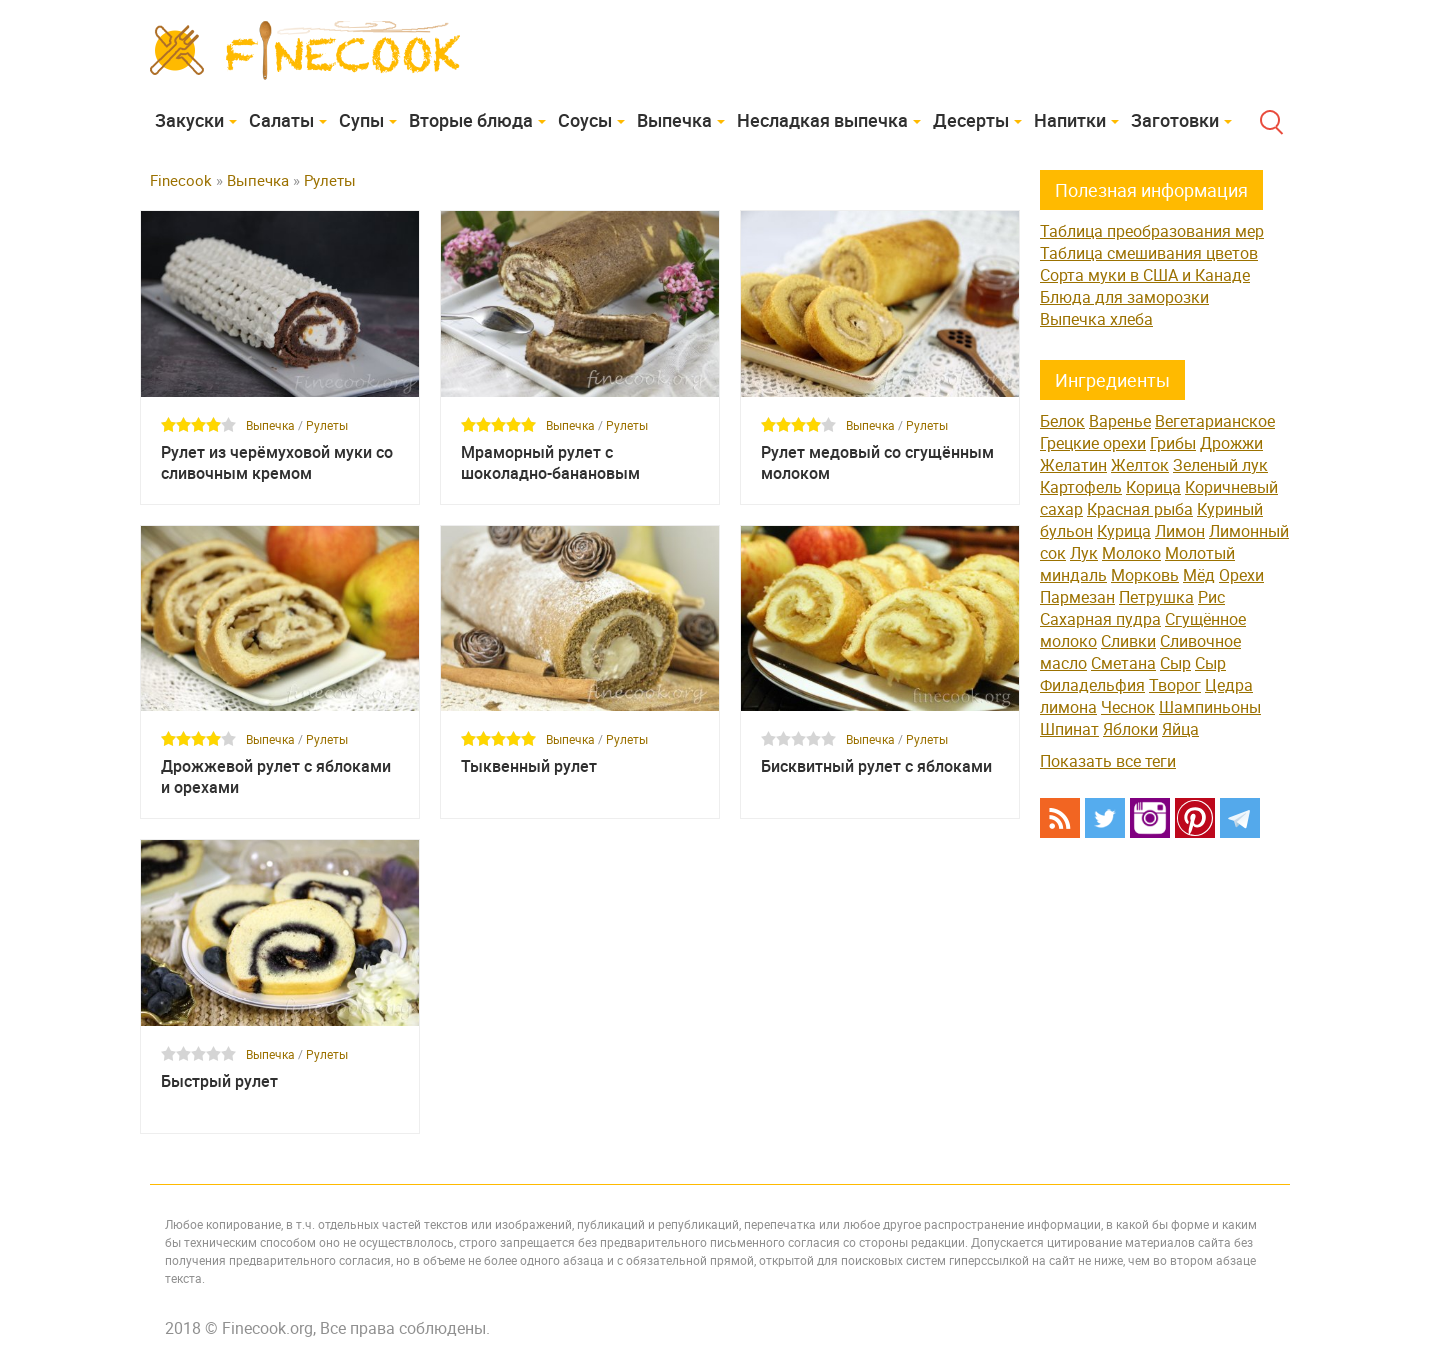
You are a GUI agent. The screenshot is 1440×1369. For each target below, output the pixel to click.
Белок (1062, 421)
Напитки (1070, 120)
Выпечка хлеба (1096, 319)
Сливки (1128, 641)
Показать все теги (1108, 761)
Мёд (1199, 575)
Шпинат (1069, 729)
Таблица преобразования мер (1152, 231)
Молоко (1131, 553)
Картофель (1081, 487)
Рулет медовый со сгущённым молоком (877, 463)
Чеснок (1128, 707)
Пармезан (1077, 597)
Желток (1140, 465)
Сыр (1175, 663)
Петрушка (1156, 597)
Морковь (1145, 575)
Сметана (1123, 663)
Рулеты (327, 425)
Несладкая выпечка (822, 120)
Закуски (189, 120)
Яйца (1180, 729)
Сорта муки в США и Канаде (1145, 275)
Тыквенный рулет (529, 766)
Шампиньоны (1210, 707)
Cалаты (281, 120)
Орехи (1241, 575)
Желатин (1073, 465)
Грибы (1173, 443)
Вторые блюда (471, 120)
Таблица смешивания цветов (1149, 253)
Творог (1175, 685)
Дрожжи (1231, 443)
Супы (361, 120)
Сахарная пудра (1100, 619)
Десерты (971, 120)
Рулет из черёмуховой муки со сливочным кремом (277, 463)
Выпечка (674, 120)
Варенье (1120, 421)
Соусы (585, 120)
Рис (1211, 597)
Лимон (1180, 531)
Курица (1124, 531)
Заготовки (1175, 120)
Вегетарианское (1215, 421)
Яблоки (1130, 729)
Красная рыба (1140, 509)
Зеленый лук (1220, 465)
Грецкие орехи (1093, 443)
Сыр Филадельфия (1133, 674)
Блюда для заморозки (1124, 297)
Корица (1153, 487)
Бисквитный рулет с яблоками (876, 766)
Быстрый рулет (219, 1081)
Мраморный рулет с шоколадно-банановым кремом (550, 463)
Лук (1084, 553)
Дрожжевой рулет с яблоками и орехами (276, 777)
